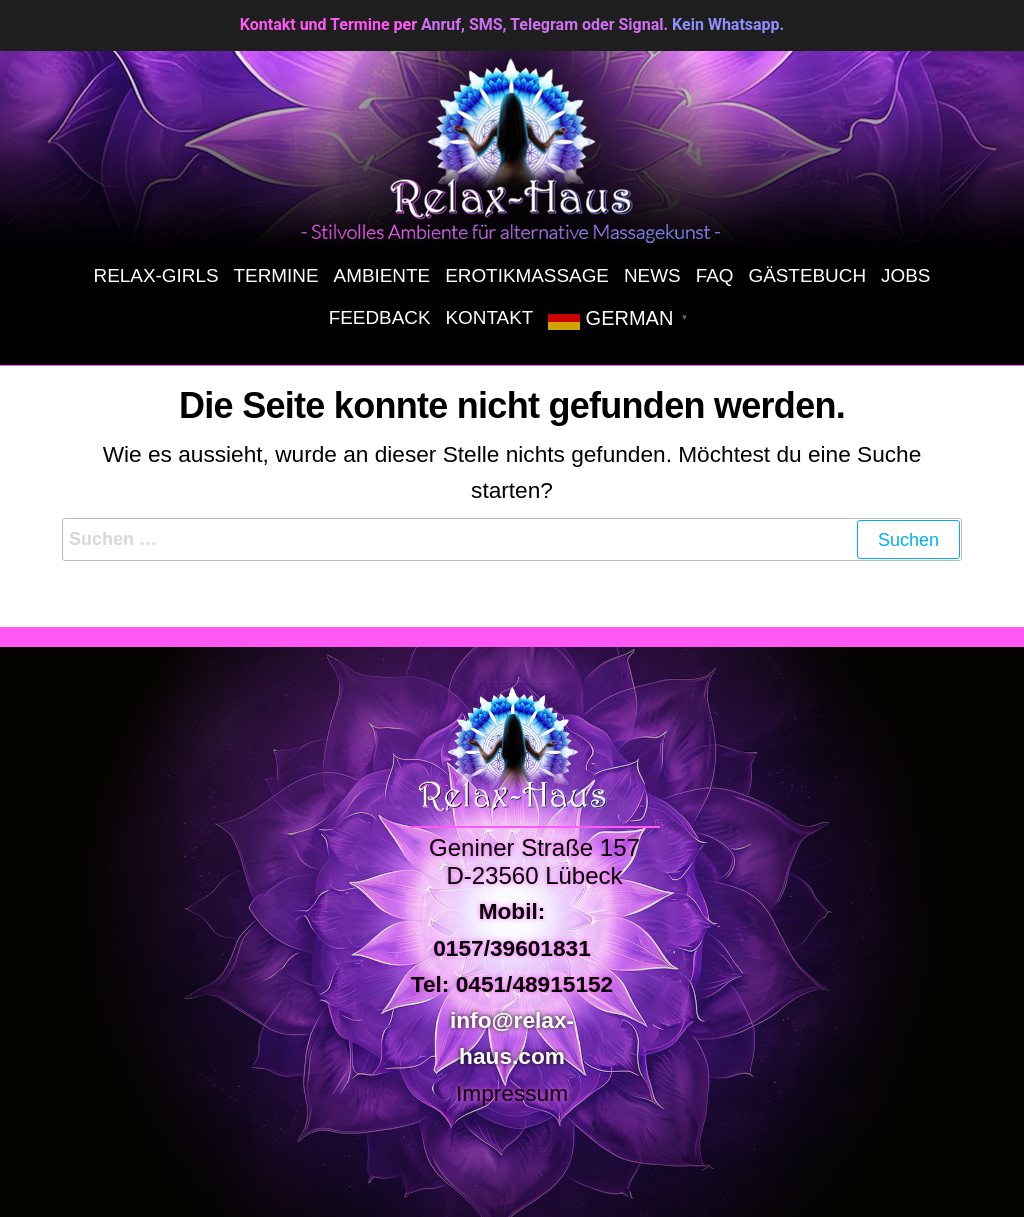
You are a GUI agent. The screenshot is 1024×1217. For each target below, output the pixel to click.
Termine (276, 275)
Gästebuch (807, 275)
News (652, 275)
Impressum (512, 1093)
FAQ (715, 275)
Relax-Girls (156, 275)
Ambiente (382, 275)
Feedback (380, 317)
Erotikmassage (527, 275)
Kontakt (490, 317)
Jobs (905, 275)
